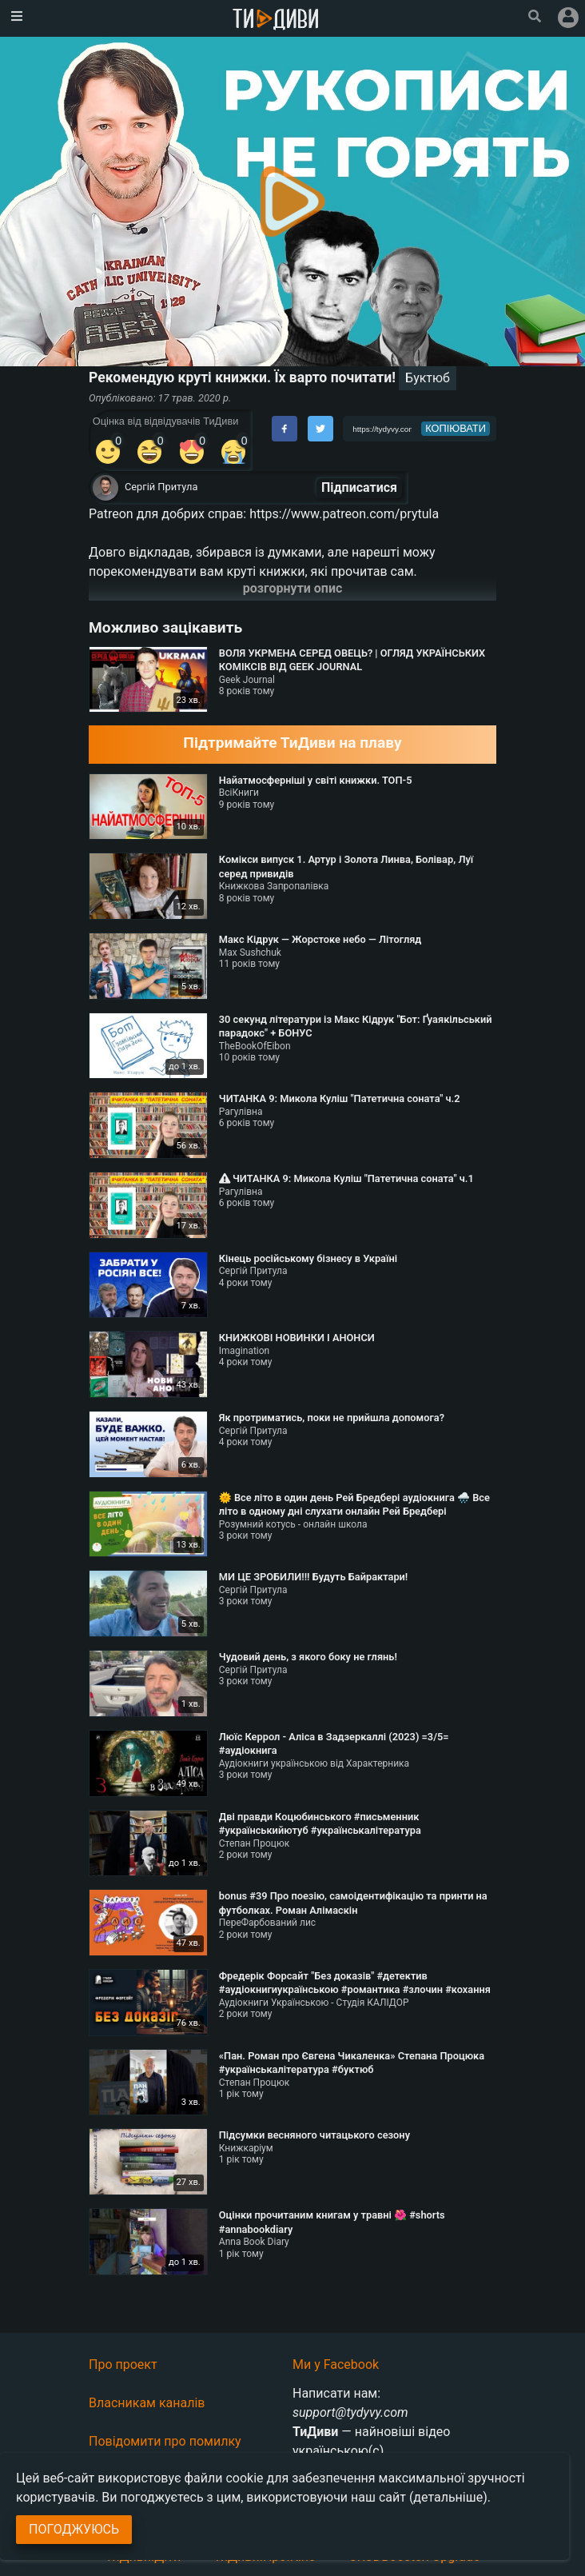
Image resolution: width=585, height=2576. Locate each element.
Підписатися (359, 487)
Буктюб (427, 377)
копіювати (455, 428)
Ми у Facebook (335, 2364)
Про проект (123, 2364)
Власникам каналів (147, 2402)
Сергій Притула (161, 487)
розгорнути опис (293, 588)
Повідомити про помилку (165, 2441)
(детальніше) (448, 2497)
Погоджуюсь (74, 2529)
